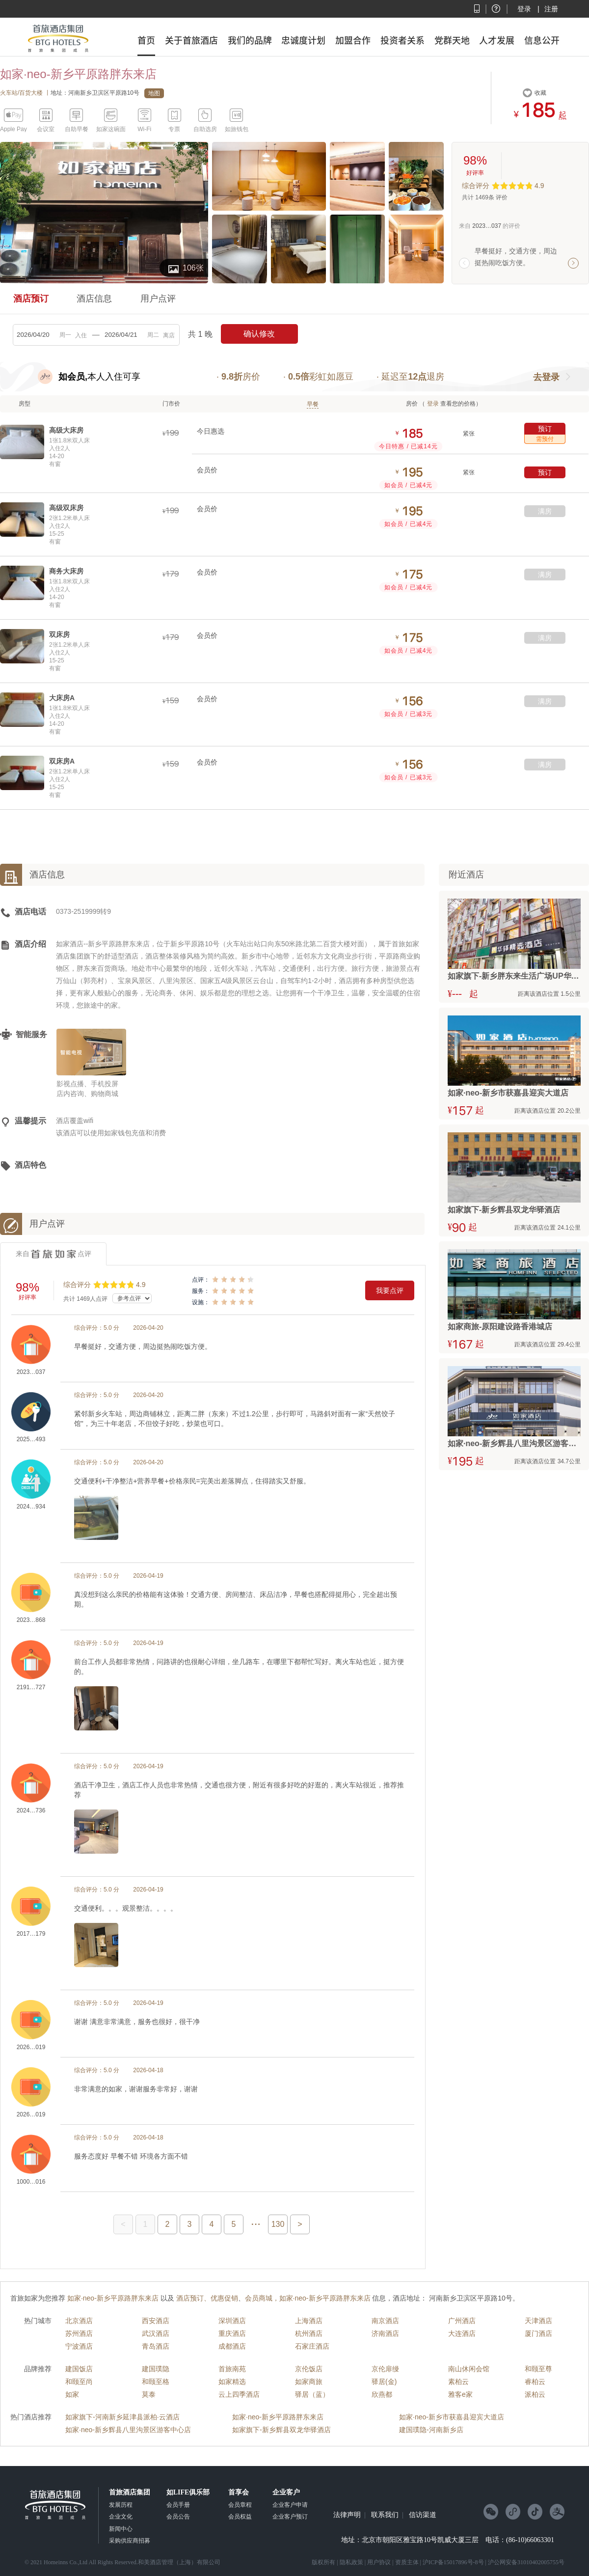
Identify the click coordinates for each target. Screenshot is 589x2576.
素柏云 (458, 2381)
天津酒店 (538, 2321)
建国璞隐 (155, 2369)
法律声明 (347, 2515)
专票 (174, 129)
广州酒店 (462, 2321)
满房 (545, 511)
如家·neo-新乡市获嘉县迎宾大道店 (451, 2417)
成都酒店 (232, 2346)
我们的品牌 (250, 40)
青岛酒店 (155, 2346)
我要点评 (389, 1290)
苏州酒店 (79, 2333)
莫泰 (149, 2394)
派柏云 (535, 2394)
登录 (524, 9)
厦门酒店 (538, 2333)
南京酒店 (385, 2321)
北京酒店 (79, 2321)
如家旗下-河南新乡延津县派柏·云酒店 (122, 2417)
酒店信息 (94, 298)
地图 (154, 93)
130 (278, 2224)
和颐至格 (155, 2381)
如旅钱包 (236, 129)
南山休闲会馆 (468, 2369)
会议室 (45, 129)
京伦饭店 (308, 2369)
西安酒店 (155, 2321)
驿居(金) (384, 2381)
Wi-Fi (144, 129)
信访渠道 (422, 2515)
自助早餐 (76, 129)
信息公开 (542, 40)
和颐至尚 (79, 2381)
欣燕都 (382, 2394)
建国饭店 (79, 2369)
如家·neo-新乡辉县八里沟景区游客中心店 (128, 2430)
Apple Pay (13, 129)
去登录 (546, 377)
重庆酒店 (232, 2333)
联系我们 (385, 2515)
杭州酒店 (308, 2333)
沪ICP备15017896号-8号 (453, 2562)
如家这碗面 (111, 129)
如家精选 (232, 2381)
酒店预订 (31, 298)
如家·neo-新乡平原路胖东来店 (277, 2417)
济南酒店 (385, 2333)
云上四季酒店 (239, 2394)
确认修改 (259, 333)
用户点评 (158, 298)
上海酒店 (308, 2321)
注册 (551, 8)
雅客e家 (460, 2394)
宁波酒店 (79, 2346)
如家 (72, 2394)
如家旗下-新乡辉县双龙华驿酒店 (281, 2430)
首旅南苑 (232, 2369)
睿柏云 (535, 2381)
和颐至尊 (538, 2369)
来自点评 (53, 1254)
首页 (146, 40)
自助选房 (205, 129)
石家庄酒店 (312, 2346)
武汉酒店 (155, 2333)
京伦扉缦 (385, 2369)
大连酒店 (462, 2333)
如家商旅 (308, 2381)
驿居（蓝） (312, 2394)
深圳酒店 (232, 2321)
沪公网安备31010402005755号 (526, 2562)
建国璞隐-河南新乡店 (431, 2430)
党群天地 (452, 40)
